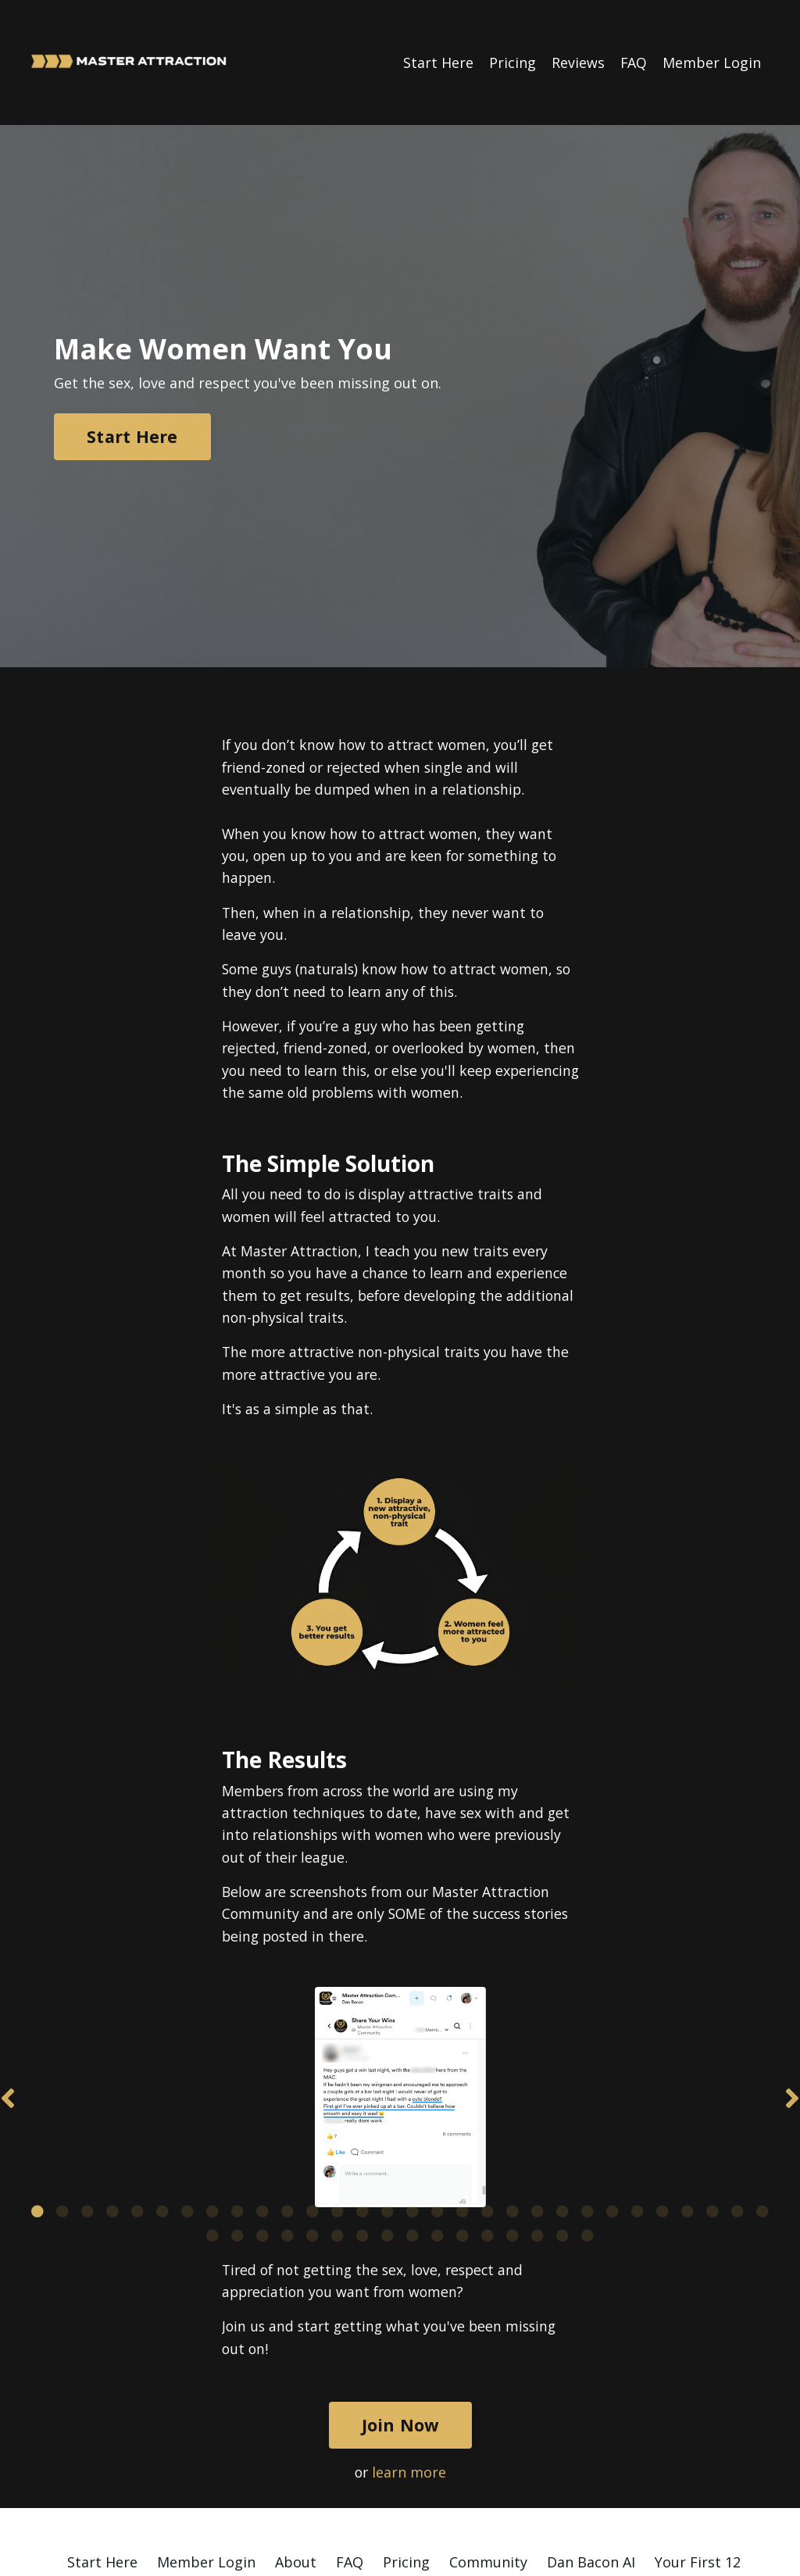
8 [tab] (212, 2102)
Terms (480, 2499)
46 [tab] (587, 2126)
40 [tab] (437, 2126)
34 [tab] (287, 2126)
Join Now (400, 2317)
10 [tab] (262, 2102)
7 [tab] (187, 2102)
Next (792, 2048)
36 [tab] (337, 2126)
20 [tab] (512, 2102)
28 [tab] (712, 2102)
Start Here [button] (132, 435)
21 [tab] (537, 2102)
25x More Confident (190, 2476)
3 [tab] (87, 2102)
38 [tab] (387, 2126)
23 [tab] (587, 2102)
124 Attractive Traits (345, 2476)
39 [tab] (412, 2126)
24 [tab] (612, 2102)
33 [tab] (262, 2126)
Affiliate (251, 2499)
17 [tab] (437, 2102)
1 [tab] (37, 2102)
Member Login (711, 61)
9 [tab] (237, 2102)
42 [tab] (487, 2126)
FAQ (633, 61)
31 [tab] (212, 2126)
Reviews (577, 61)
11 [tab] (287, 2102)
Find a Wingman (488, 2476)
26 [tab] (662, 2102)
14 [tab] (362, 2102)
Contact (548, 2499)
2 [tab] (62, 2102)
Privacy (415, 2499)
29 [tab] (737, 2102)
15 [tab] (387, 2102)
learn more (410, 2364)
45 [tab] (562, 2126)
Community (488, 2454)
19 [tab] (487, 2102)
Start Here (437, 61)
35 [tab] (312, 2126)
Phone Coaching (616, 2476)
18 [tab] (462, 2102)
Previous (8, 2048)
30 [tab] (762, 2102)
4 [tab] (112, 2102)
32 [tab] (237, 2126)
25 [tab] (637, 2102)
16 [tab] (412, 2102)
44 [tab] (537, 2126)
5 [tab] (137, 2102)
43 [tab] (512, 2126)
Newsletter (334, 2499)
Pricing (511, 61)
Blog (705, 2476)
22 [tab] (562, 2102)
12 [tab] (312, 2102)
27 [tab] (687, 2102)
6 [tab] (162, 2102)
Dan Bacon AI (591, 2454)
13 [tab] (337, 2102)
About (295, 2454)
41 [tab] (462, 2126)
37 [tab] (362, 2126)
